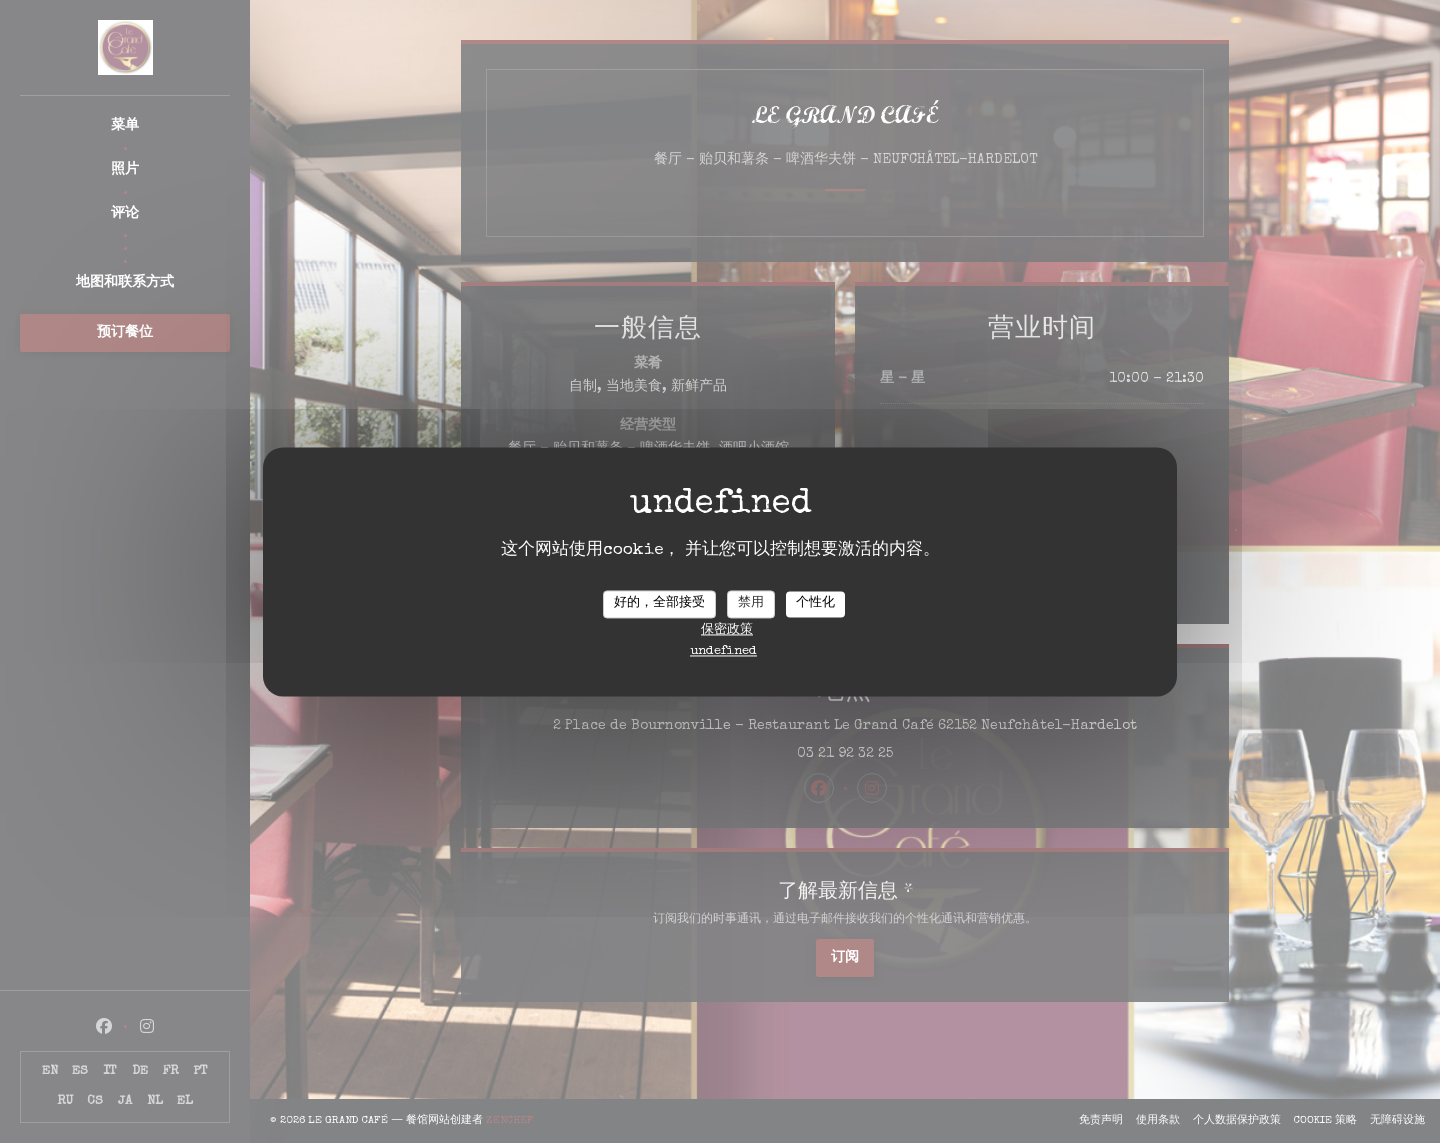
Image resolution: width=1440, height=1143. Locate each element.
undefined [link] (723, 651)
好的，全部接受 (659, 603)
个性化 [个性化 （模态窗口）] (815, 603)
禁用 (751, 603)
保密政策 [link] (727, 630)
